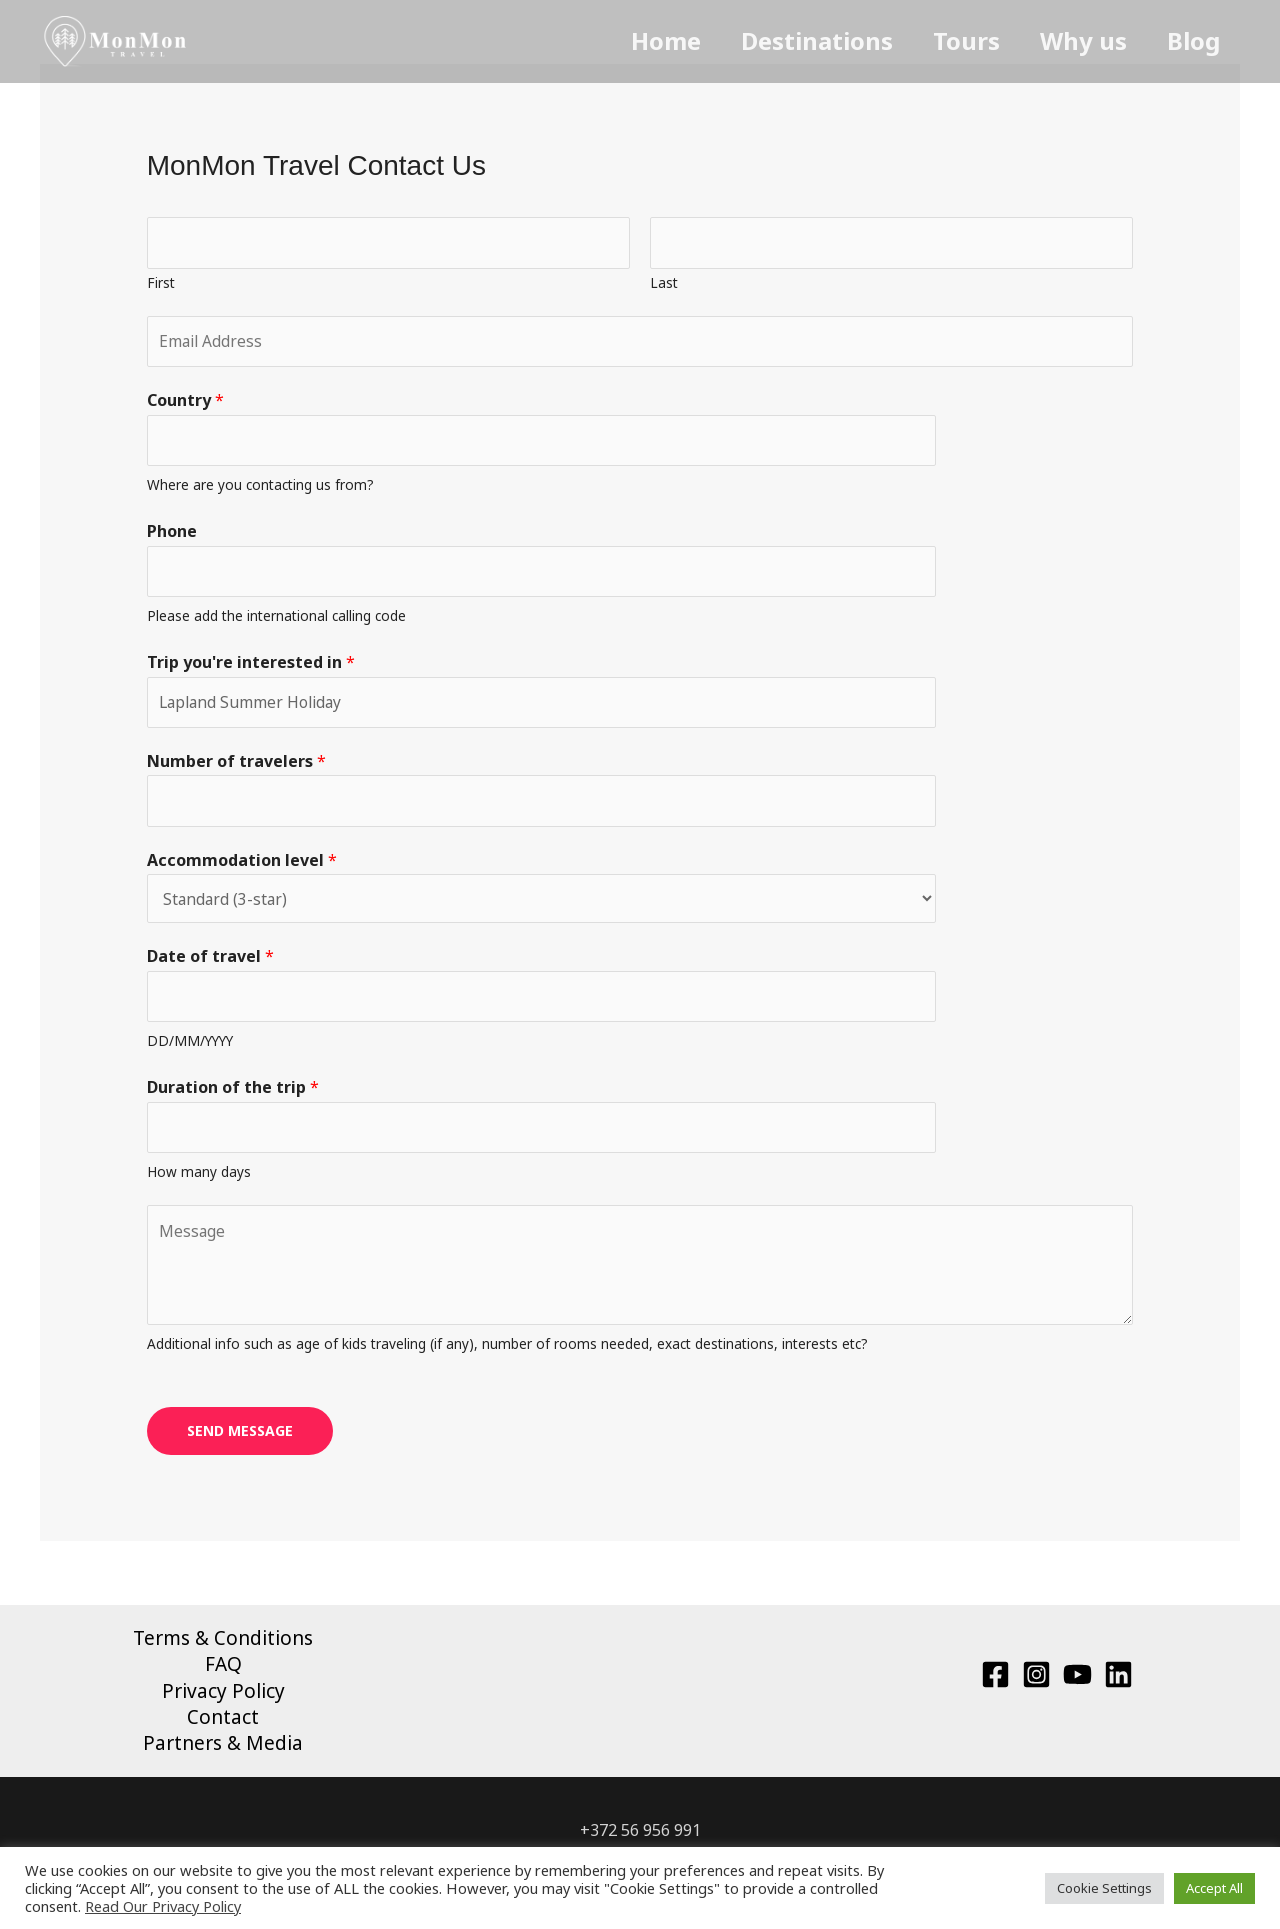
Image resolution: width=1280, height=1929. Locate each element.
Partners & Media (223, 1760)
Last (664, 283)
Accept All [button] (1214, 1888)
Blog (1213, 40)
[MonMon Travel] (116, 40)
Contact (223, 1733)
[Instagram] (1036, 1688)
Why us (1119, 40)
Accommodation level (242, 869)
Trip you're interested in (251, 669)
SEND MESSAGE (240, 1444)
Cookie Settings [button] (1104, 1888)
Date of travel (210, 967)
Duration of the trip (233, 1099)
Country (185, 404)
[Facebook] (995, 1688)
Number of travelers (236, 769)
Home (750, 40)
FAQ (223, 1679)
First (161, 283)
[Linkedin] (1118, 1688)
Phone (172, 536)
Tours (1018, 40)
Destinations (885, 40)
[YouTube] (1077, 1688)
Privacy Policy (223, 1706)
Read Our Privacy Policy (163, 1906)
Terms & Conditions (223, 1651)
